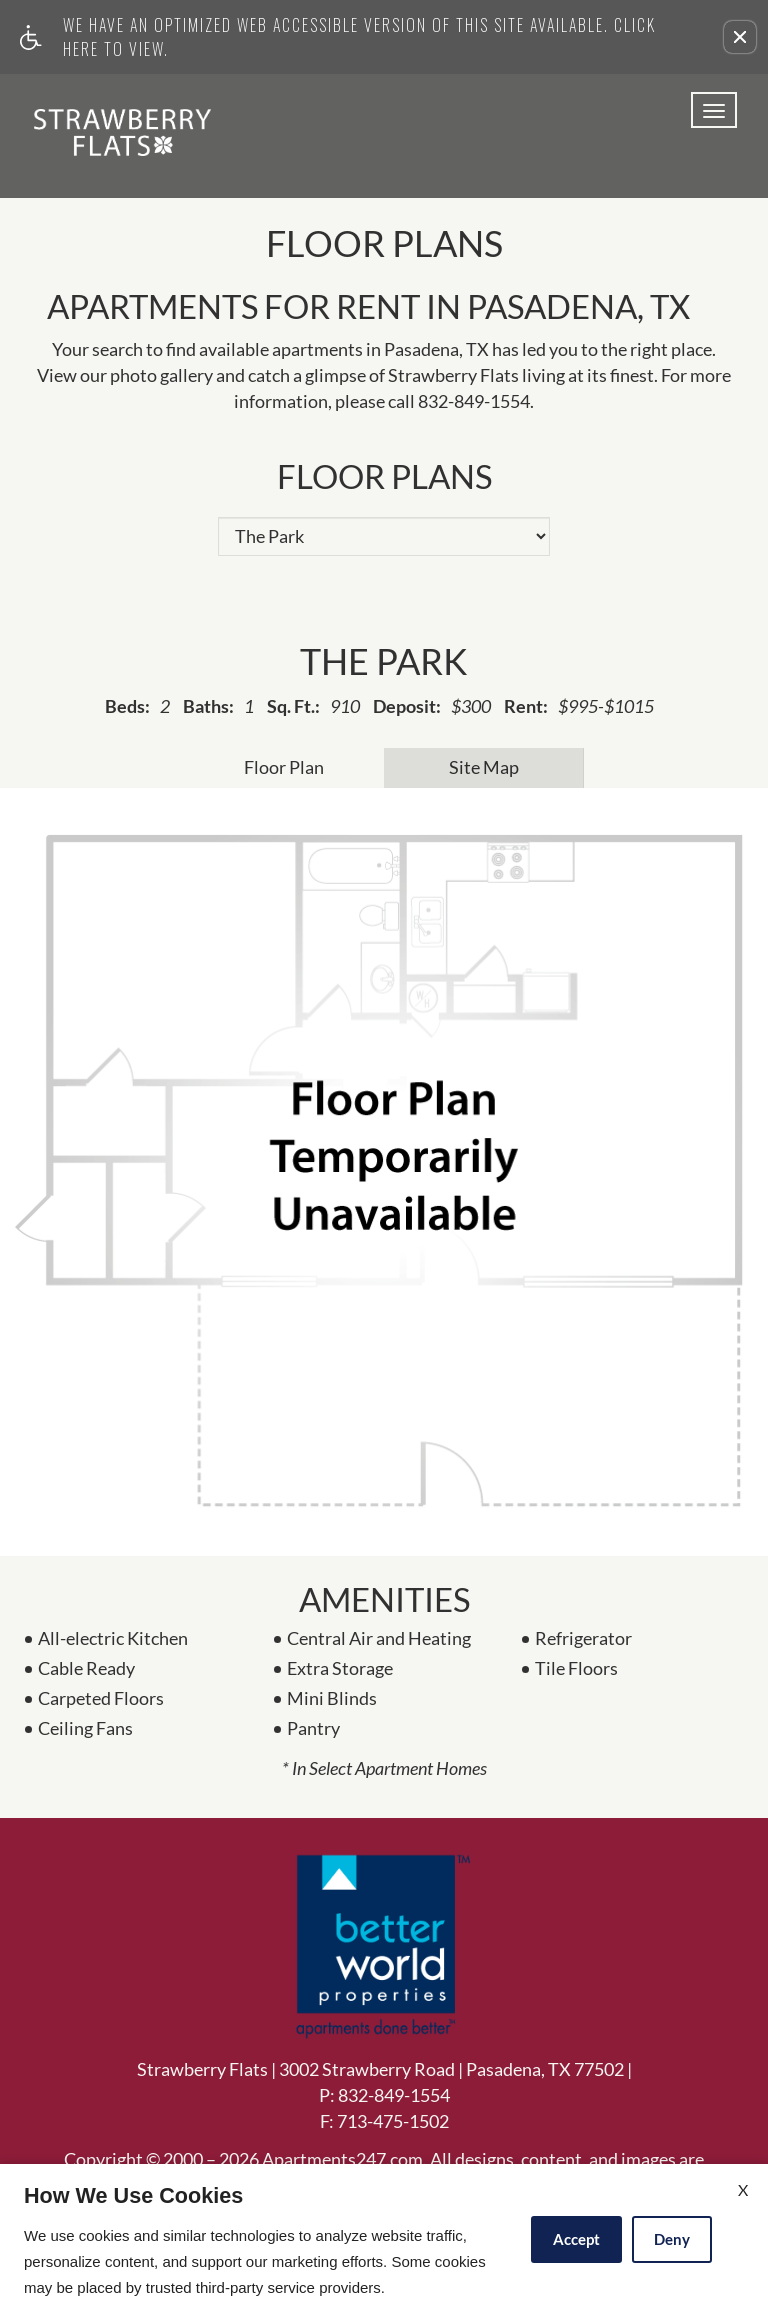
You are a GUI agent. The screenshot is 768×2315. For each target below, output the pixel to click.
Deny (672, 2239)
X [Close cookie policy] (743, 2189)
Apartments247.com (342, 2160)
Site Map (484, 767)
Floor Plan (284, 767)
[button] (740, 37)
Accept (576, 2239)
